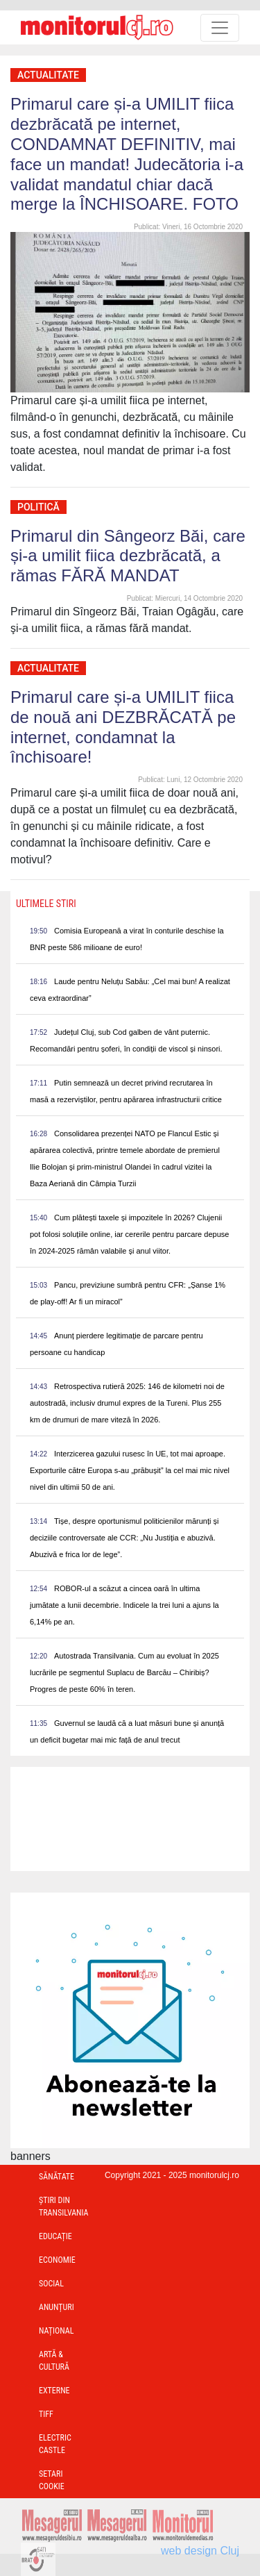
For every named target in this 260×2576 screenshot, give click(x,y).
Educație (55, 2236)
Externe (54, 2390)
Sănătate (56, 2177)
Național (56, 2331)
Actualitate (48, 75)
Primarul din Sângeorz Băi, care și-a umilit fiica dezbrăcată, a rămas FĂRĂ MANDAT (127, 555)
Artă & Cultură (54, 2361)
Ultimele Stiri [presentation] (46, 903)
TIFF (46, 2414)
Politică (38, 507)
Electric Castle (55, 2444)
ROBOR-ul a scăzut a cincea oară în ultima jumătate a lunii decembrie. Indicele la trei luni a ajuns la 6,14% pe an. (124, 1605)
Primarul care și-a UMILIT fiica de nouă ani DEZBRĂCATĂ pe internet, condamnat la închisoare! (123, 727)
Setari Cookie (51, 2480)
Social (51, 2283)
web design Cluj (200, 2551)
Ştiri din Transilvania (64, 2206)
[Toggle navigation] (219, 28)
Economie (57, 2260)
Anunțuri (56, 2307)
